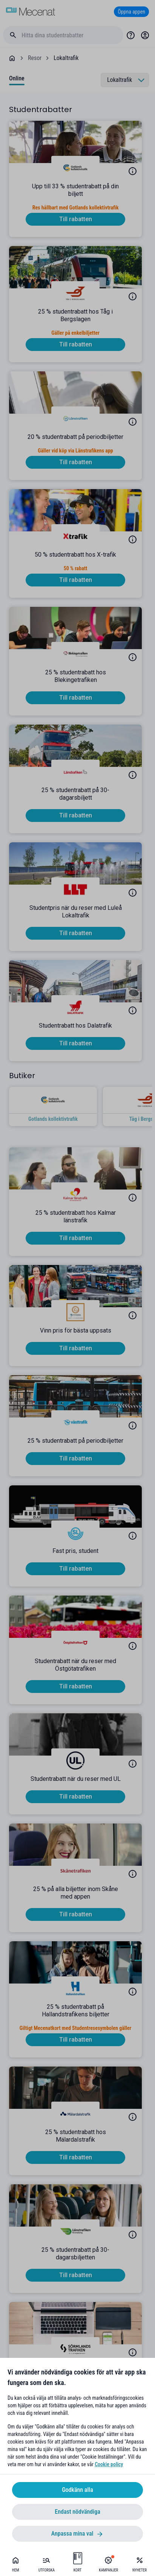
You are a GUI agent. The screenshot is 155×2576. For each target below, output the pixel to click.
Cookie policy (109, 2464)
